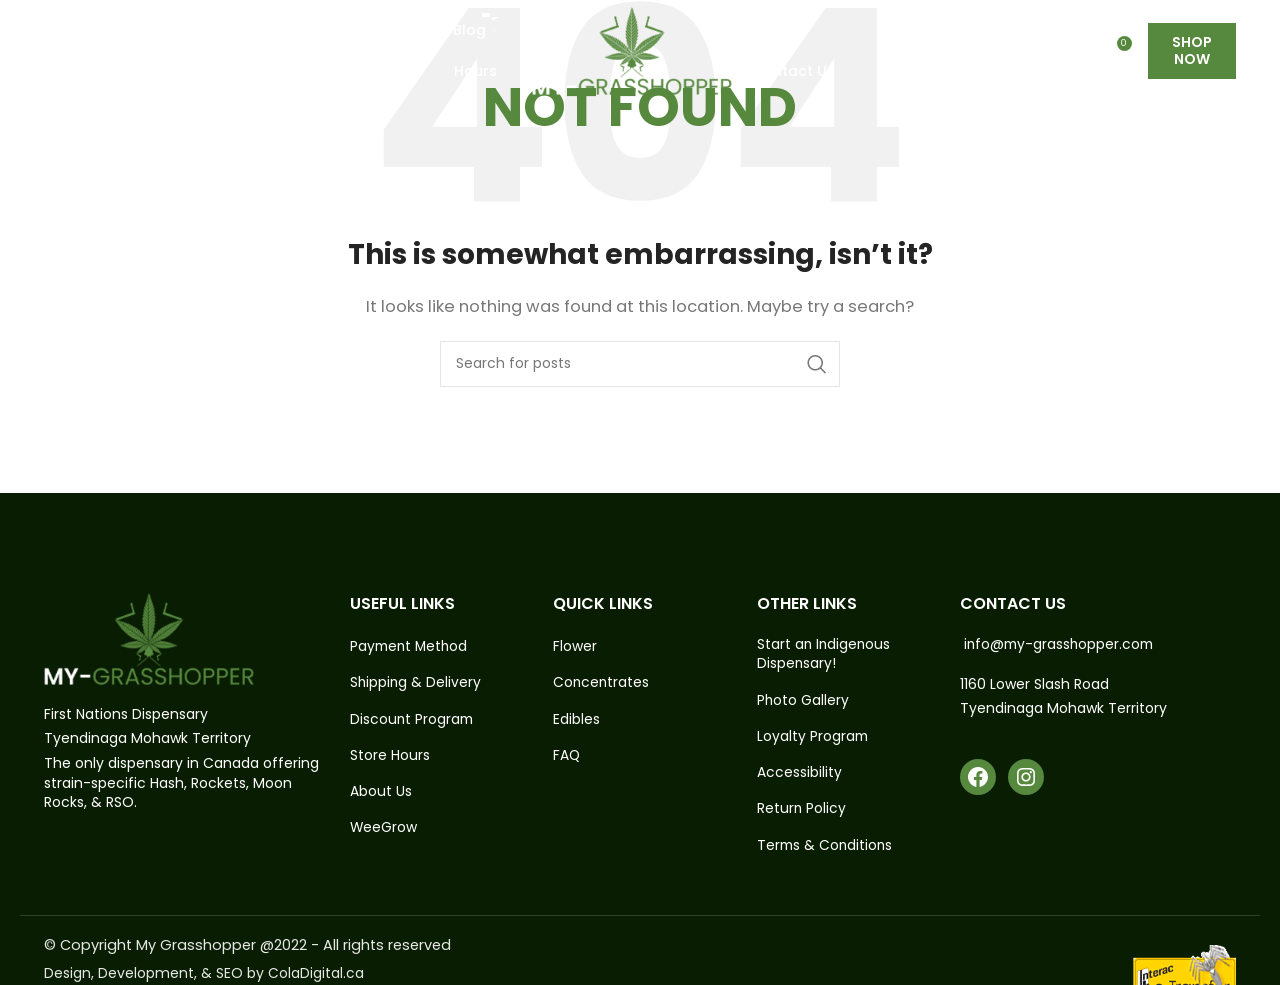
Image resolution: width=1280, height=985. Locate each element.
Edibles (576, 719)
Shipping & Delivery (416, 683)
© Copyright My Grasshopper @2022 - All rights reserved (251, 946)
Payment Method (411, 646)
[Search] (640, 364)
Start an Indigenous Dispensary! (825, 654)
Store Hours (390, 756)
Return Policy (802, 810)
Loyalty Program (813, 737)
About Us (381, 792)
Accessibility (799, 773)
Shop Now (1192, 59)
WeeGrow (384, 829)
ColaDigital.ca (316, 974)
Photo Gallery (803, 700)
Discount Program (413, 719)
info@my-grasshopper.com (1061, 644)
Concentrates (602, 683)
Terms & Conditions (826, 847)
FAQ (567, 756)
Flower (575, 646)
